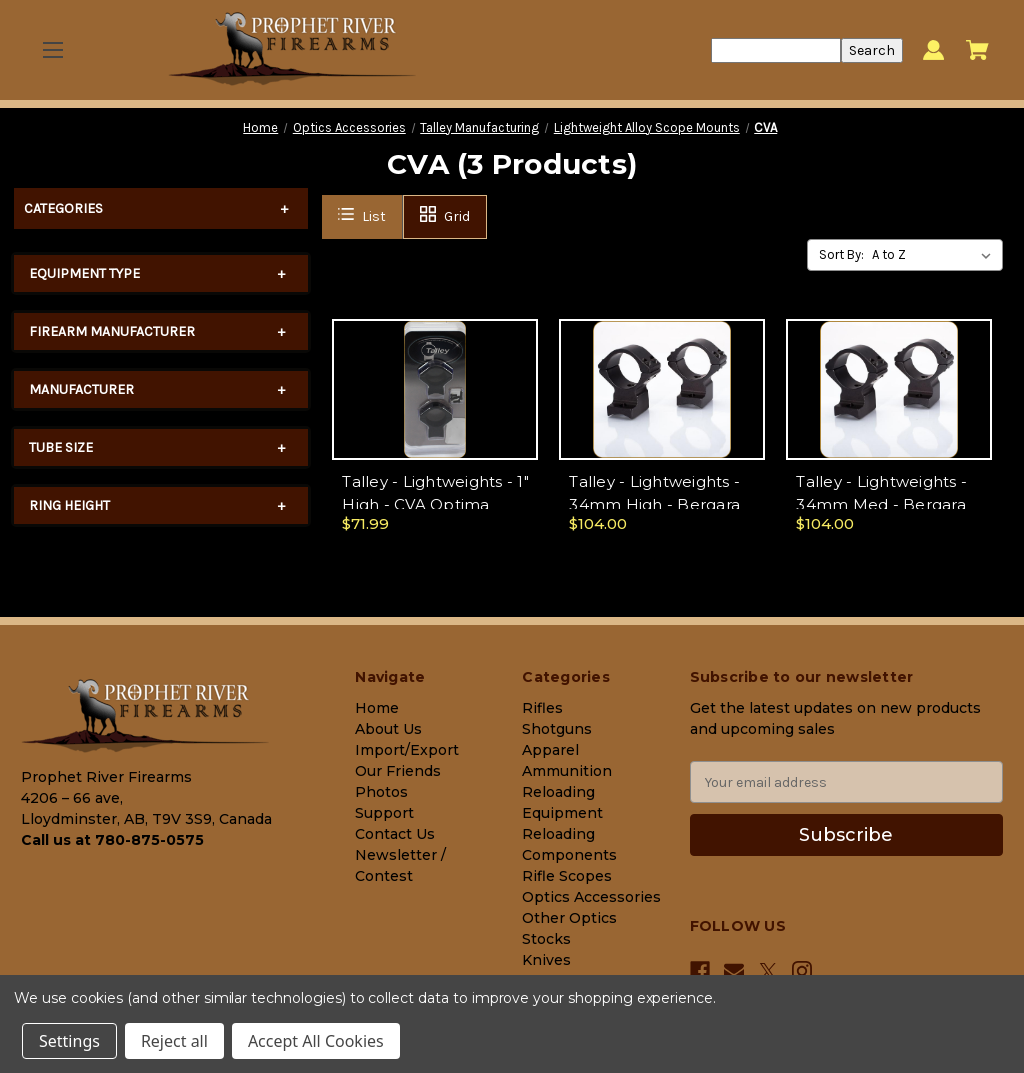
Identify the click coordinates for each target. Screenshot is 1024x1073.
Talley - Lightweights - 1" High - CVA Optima (435, 493)
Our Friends (398, 771)
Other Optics (569, 918)
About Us (388, 729)
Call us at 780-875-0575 (112, 840)
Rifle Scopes (567, 876)
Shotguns (557, 729)
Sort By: (841, 254)
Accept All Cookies (316, 1041)
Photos (381, 792)
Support (384, 813)
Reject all (174, 1041)
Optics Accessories (591, 897)
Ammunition (567, 771)
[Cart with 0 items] (977, 50)
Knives (546, 960)
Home (377, 708)
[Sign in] (933, 50)
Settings (69, 1041)
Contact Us (395, 834)
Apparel (550, 750)
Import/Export (407, 750)
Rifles (542, 708)
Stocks (546, 939)
